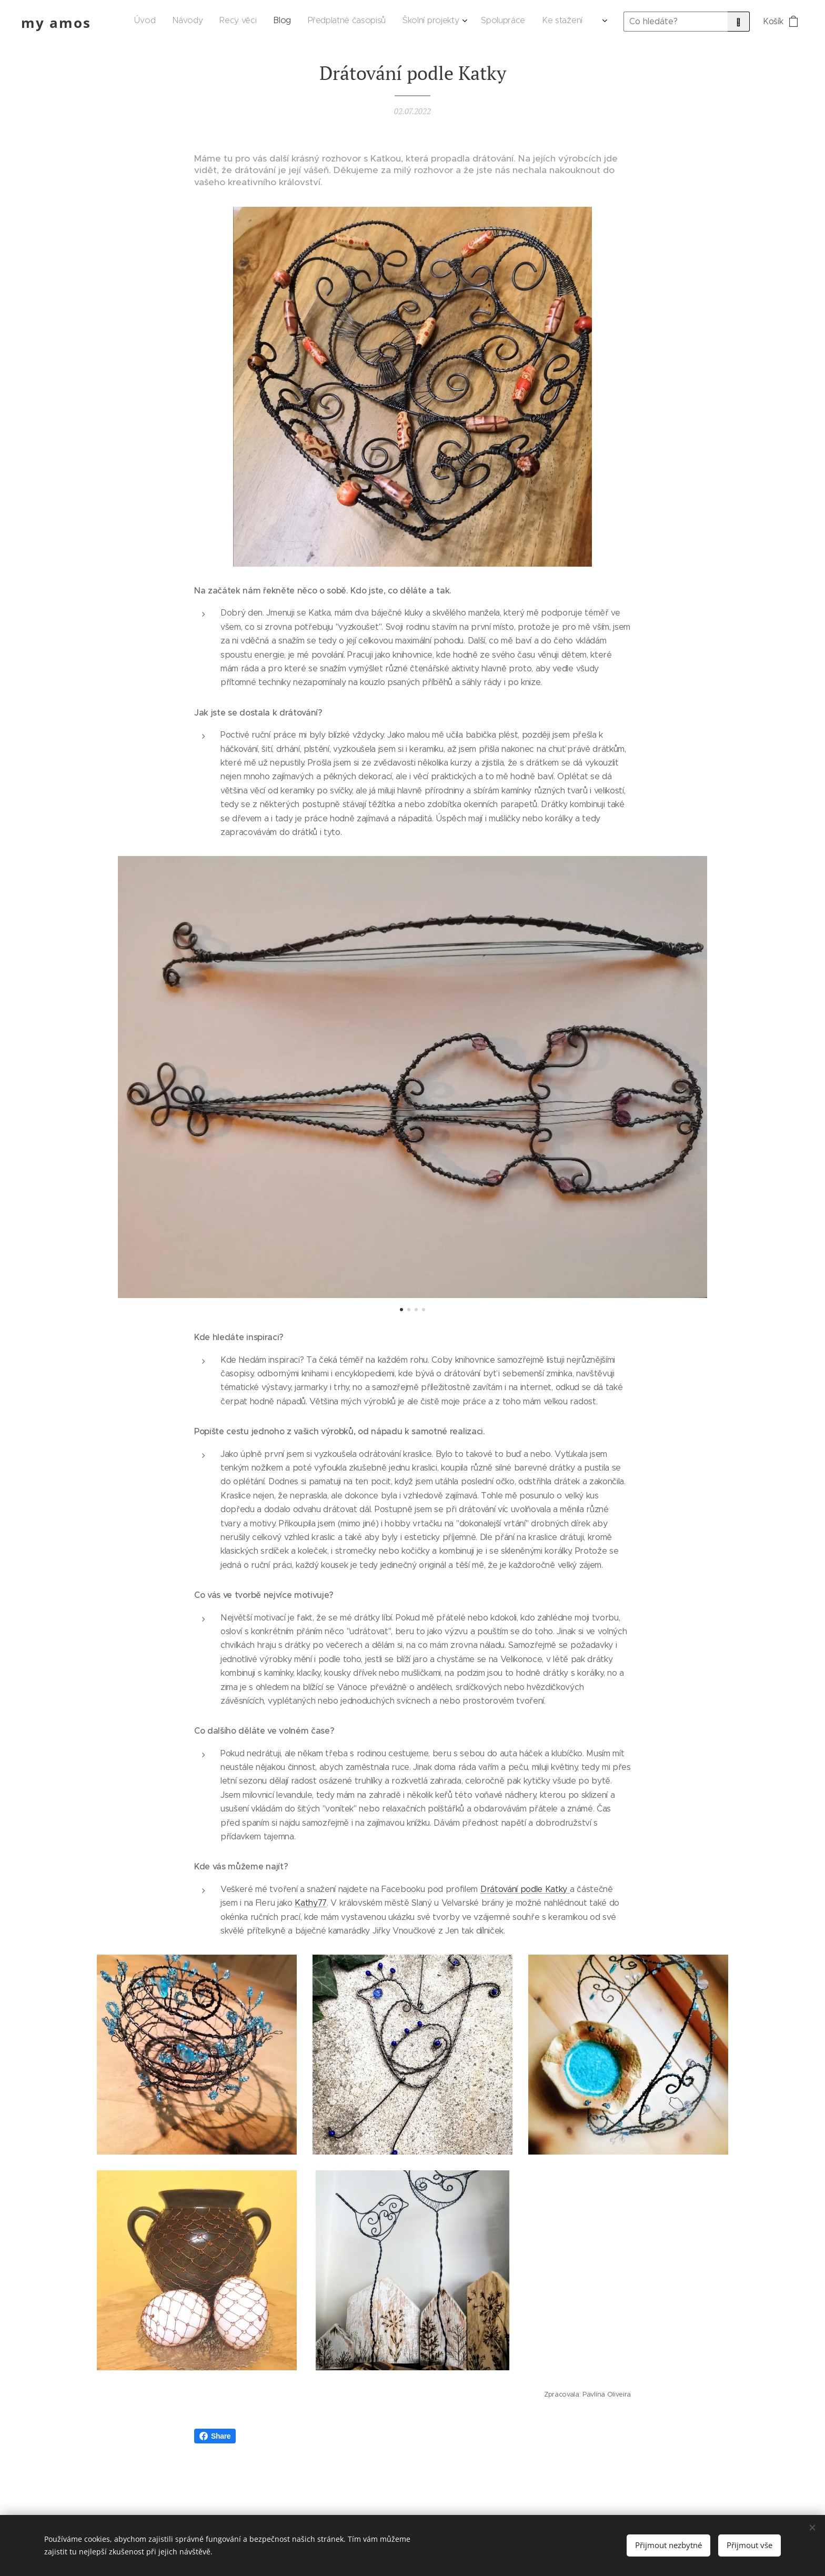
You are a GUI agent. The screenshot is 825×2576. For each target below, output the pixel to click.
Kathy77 (311, 1903)
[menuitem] (428, 21)
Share (214, 2436)
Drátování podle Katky (525, 1889)
